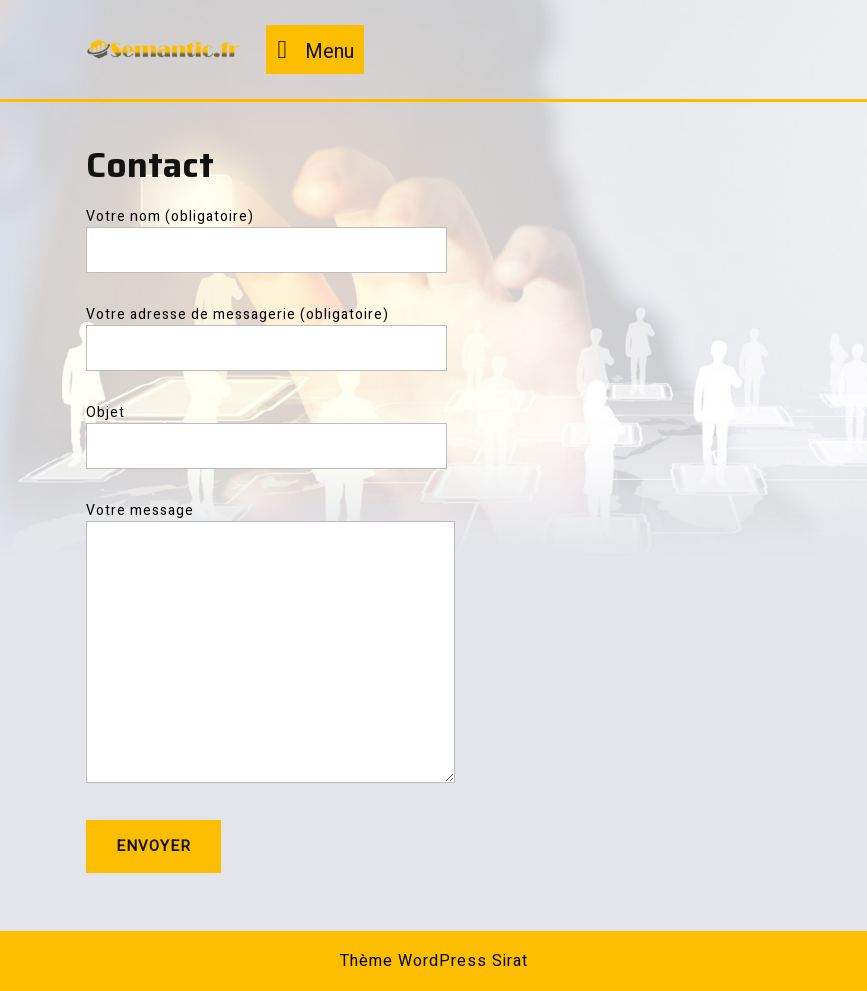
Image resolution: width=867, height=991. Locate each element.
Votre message (270, 652)
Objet (266, 429)
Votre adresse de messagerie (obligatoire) (266, 331)
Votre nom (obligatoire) (266, 233)
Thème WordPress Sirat (434, 961)
